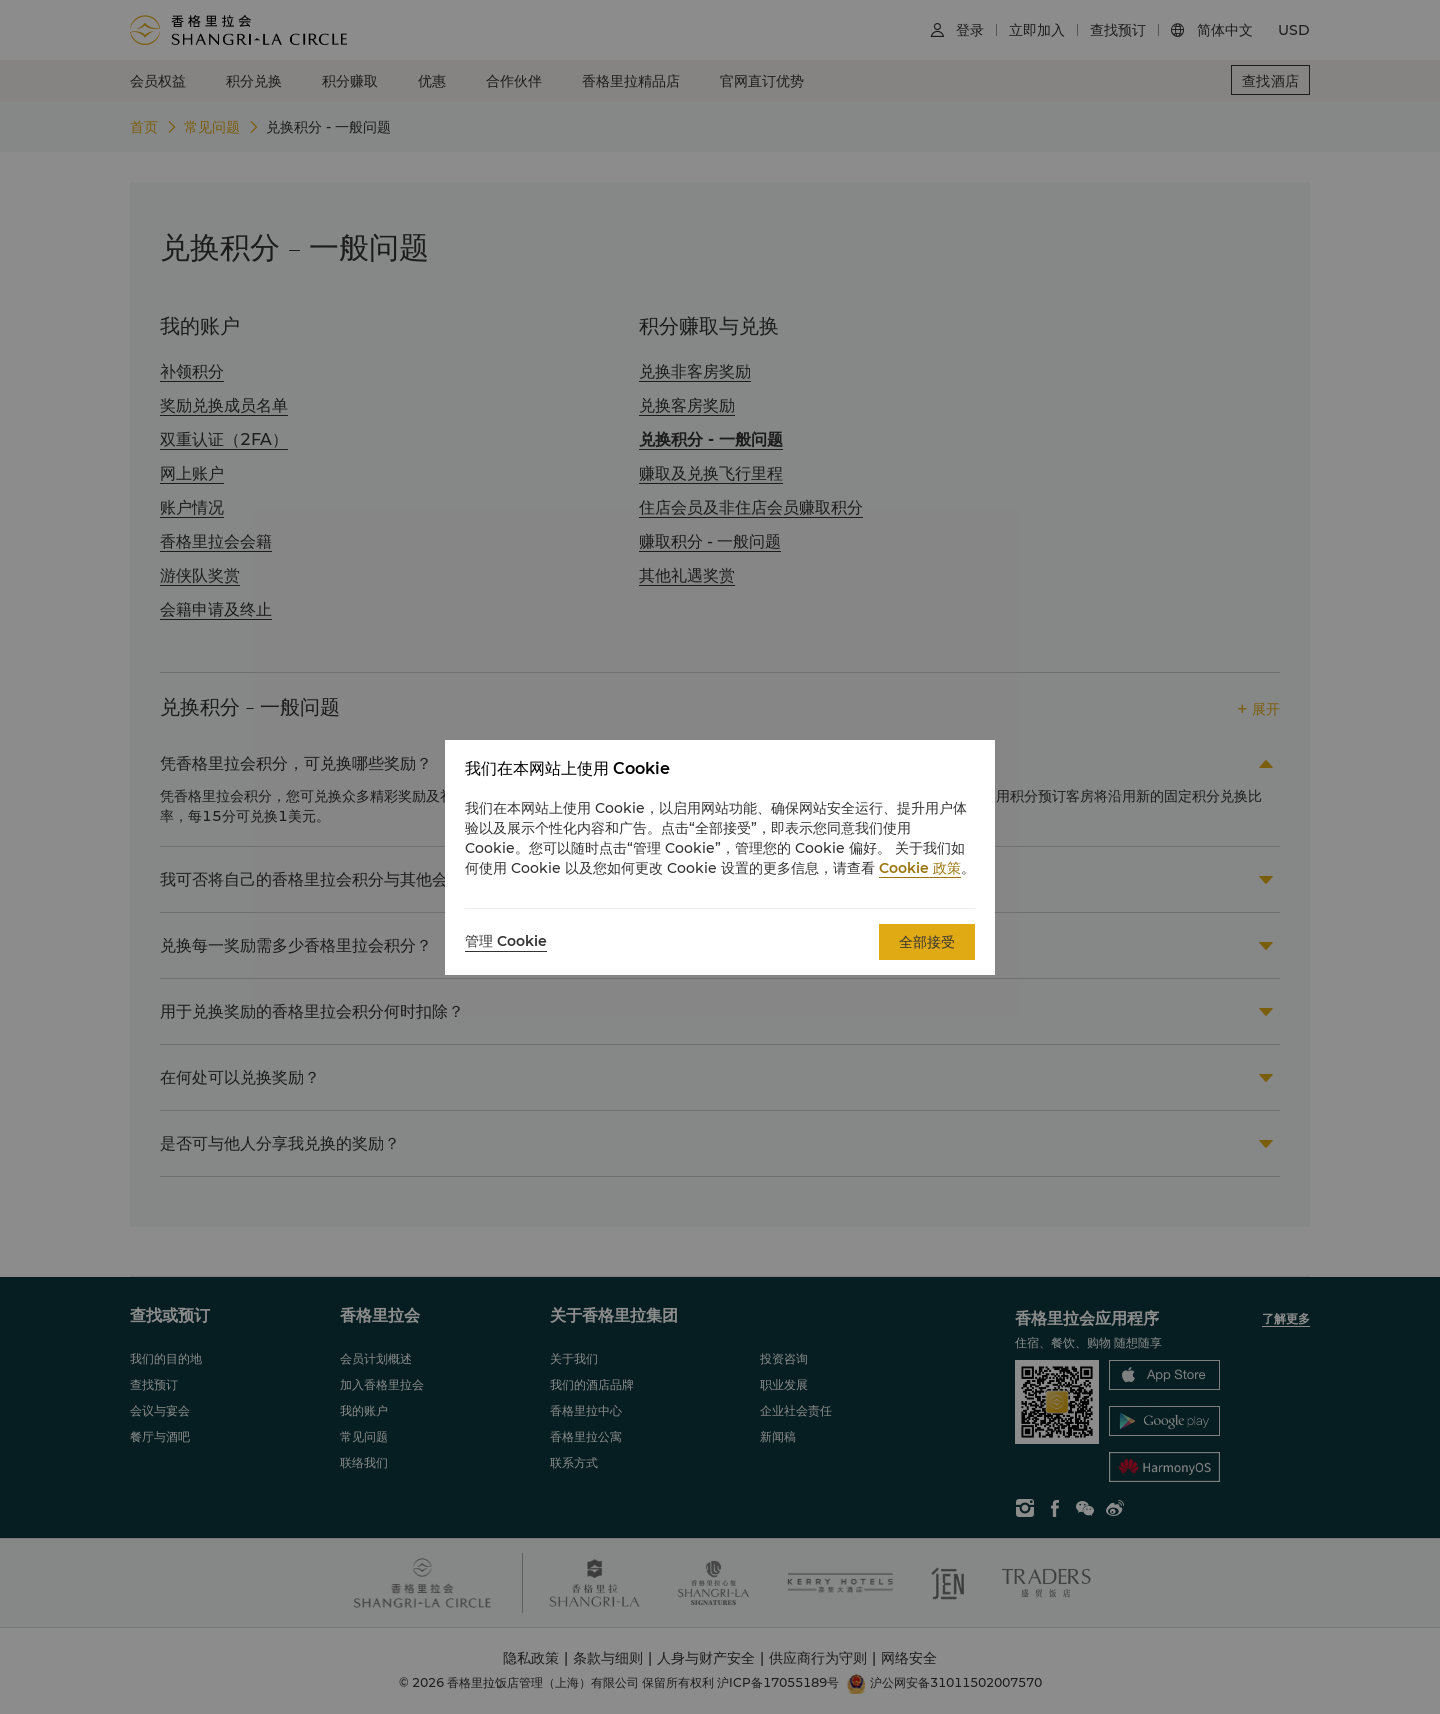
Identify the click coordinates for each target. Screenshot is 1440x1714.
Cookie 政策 (920, 868)
